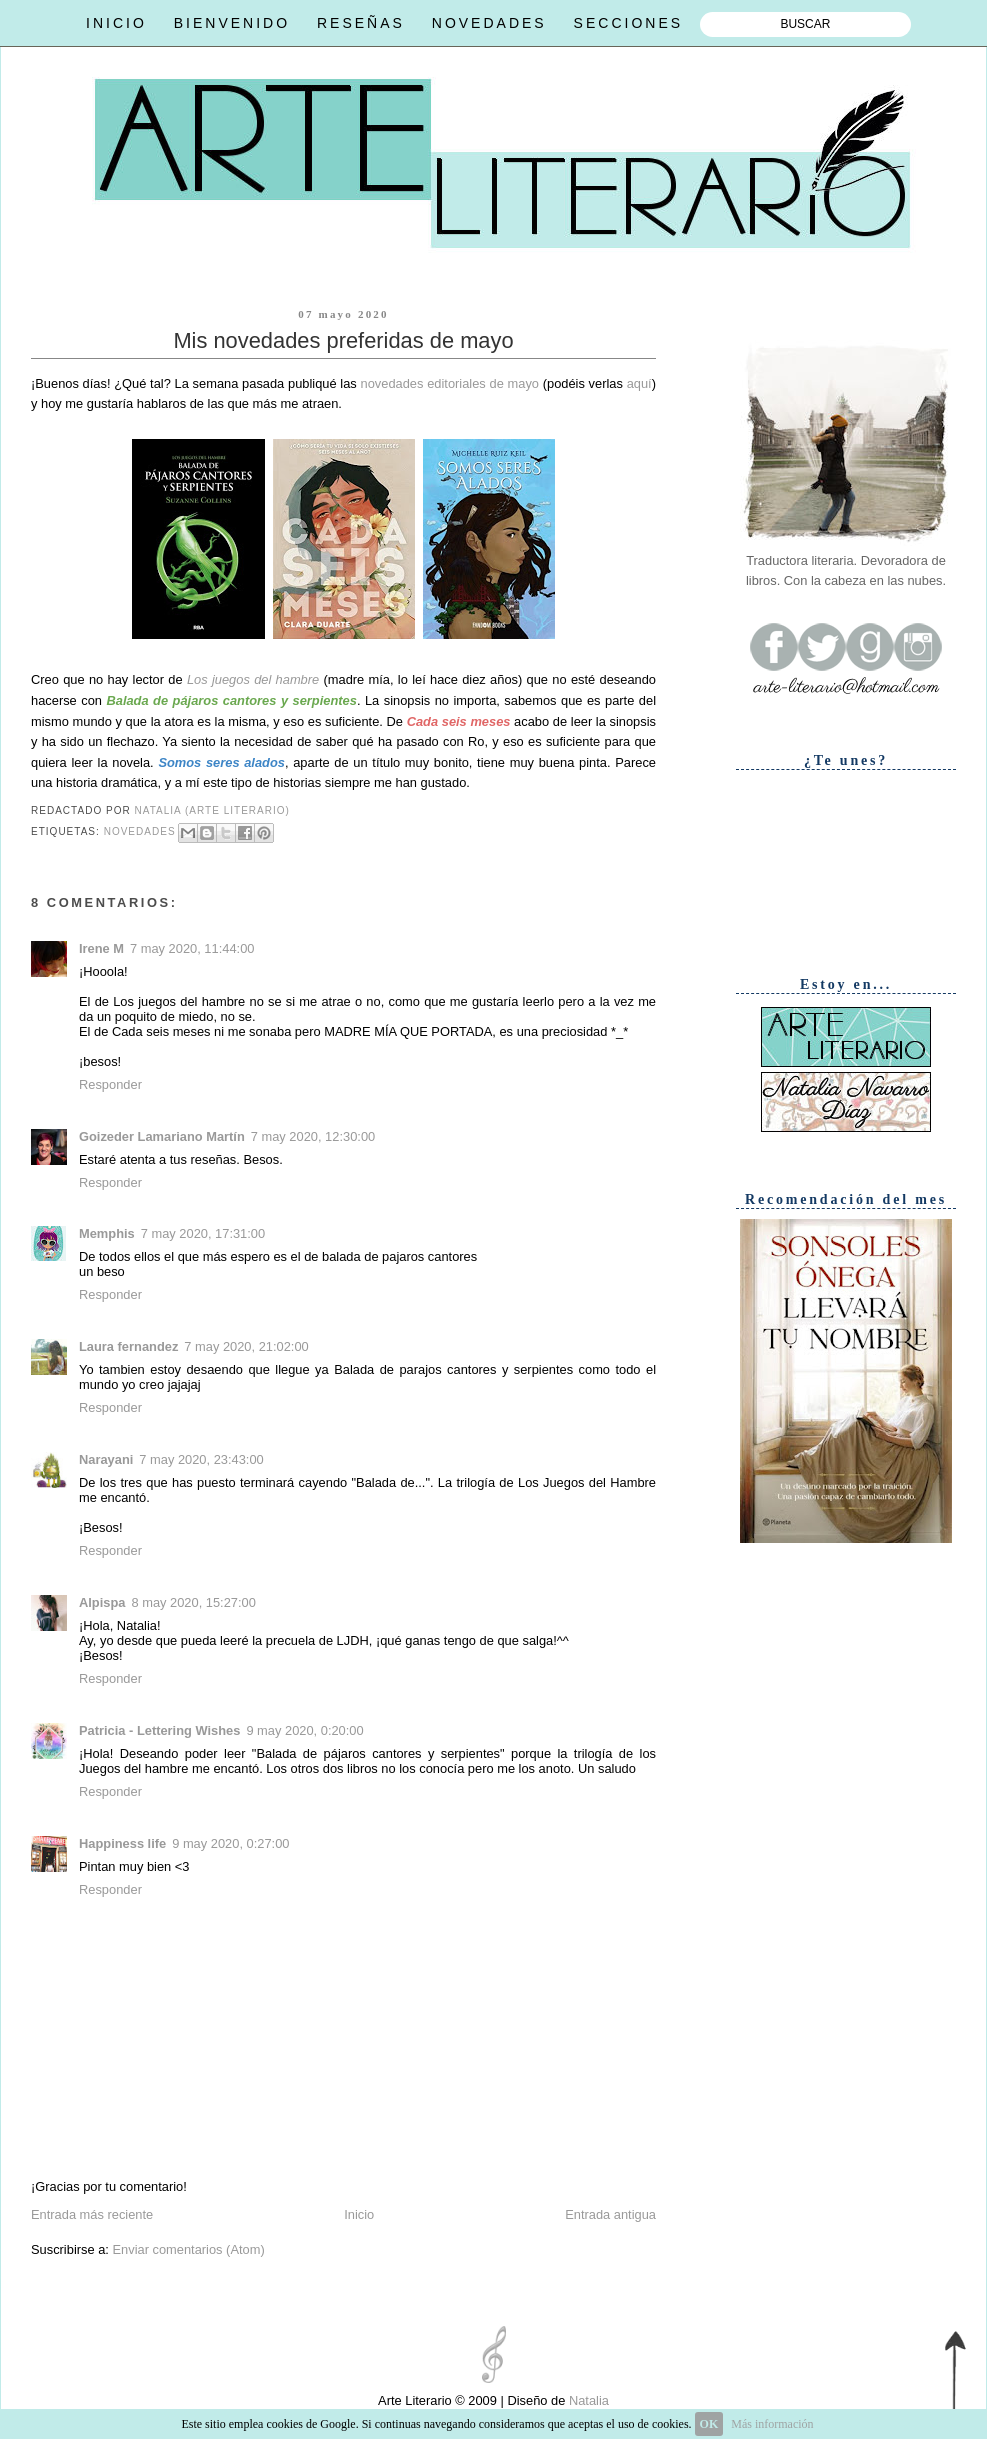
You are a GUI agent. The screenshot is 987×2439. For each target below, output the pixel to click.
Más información (772, 2424)
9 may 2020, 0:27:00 (230, 1843)
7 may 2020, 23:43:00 (201, 1459)
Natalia (587, 2400)
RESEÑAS (361, 23)
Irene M (101, 948)
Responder (110, 1084)
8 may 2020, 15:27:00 (193, 1602)
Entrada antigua (610, 2214)
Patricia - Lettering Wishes (159, 1730)
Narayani (106, 1459)
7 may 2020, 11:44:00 (192, 948)
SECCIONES (628, 23)
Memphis (107, 1233)
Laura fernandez (128, 1346)
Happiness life (122, 1843)
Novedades (140, 831)
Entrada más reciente (92, 2214)
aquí (639, 383)
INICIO (116, 23)
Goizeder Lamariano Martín (162, 1136)
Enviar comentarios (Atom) (188, 2249)
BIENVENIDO (232, 23)
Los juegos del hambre (253, 679)
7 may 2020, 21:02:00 (246, 1346)
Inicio (359, 2214)
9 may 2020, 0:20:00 (304, 1730)
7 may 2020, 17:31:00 (203, 1233)
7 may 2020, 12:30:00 (313, 1136)
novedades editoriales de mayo (450, 383)
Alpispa (102, 1602)
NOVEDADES (489, 23)
